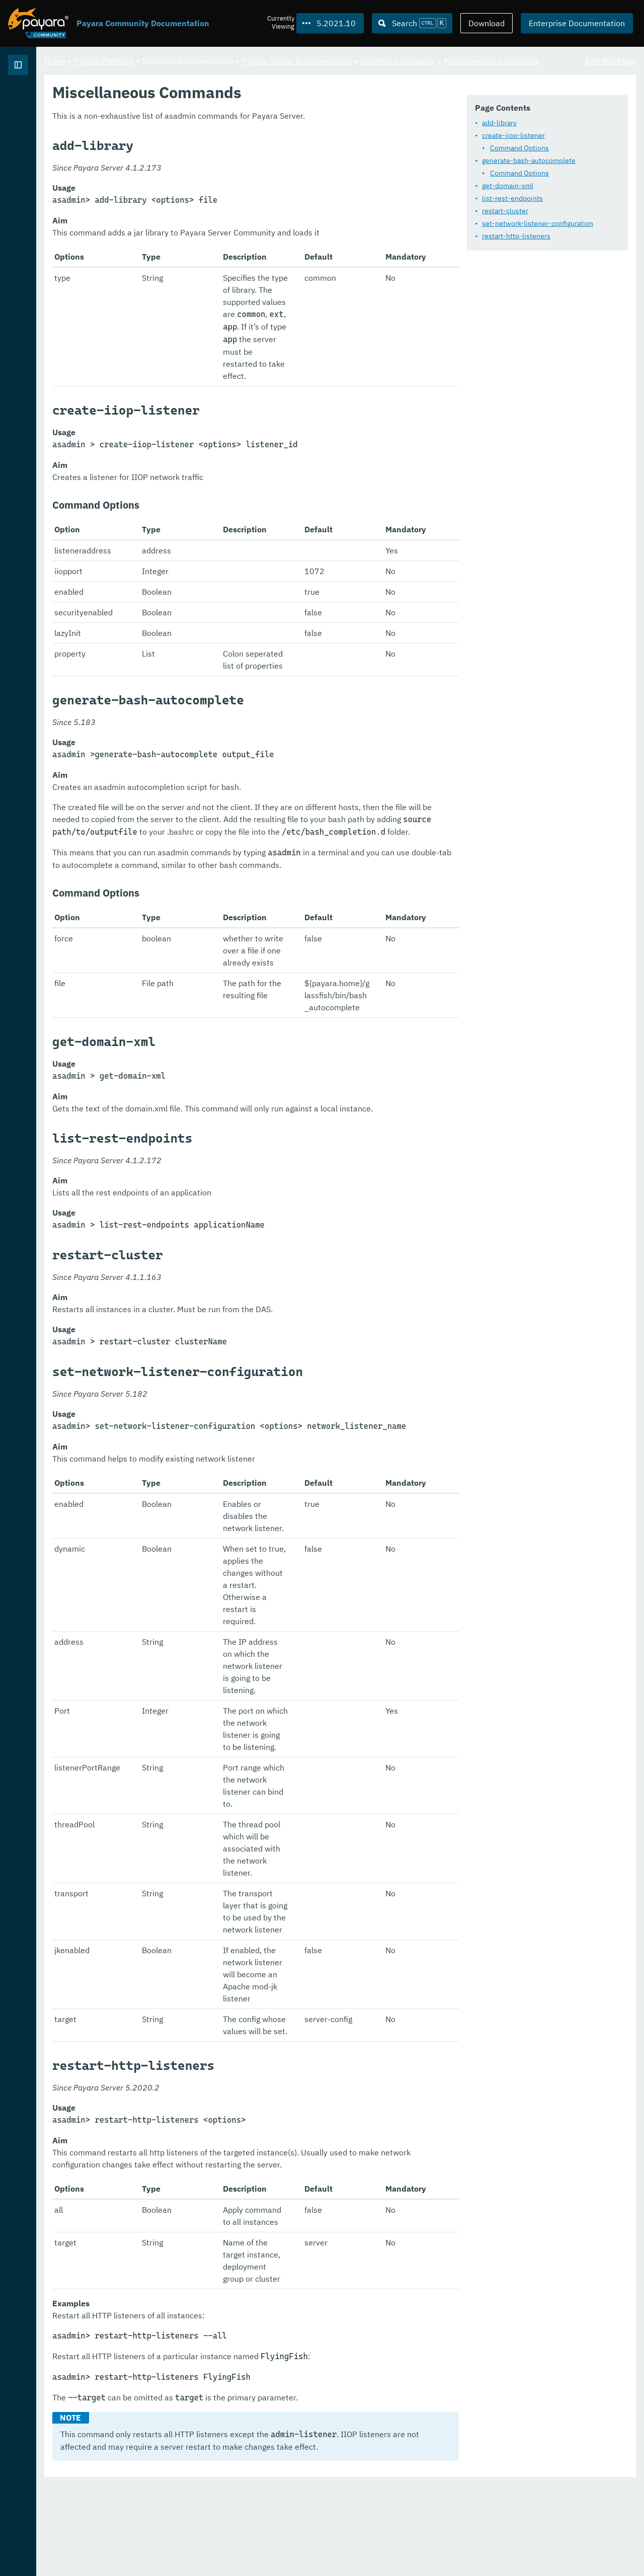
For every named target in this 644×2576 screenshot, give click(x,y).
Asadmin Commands (523, 60)
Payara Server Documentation (422, 60)
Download (486, 23)
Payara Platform (39, 101)
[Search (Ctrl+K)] (412, 23)
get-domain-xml (218, 212)
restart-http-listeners (227, 262)
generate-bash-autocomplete (239, 187)
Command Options (230, 174)
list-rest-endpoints (223, 224)
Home (180, 60)
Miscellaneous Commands (217, 72)
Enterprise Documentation (577, 23)
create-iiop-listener (224, 162)
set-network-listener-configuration (248, 250)
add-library (210, 149)
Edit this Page (610, 60)
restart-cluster (216, 237)
